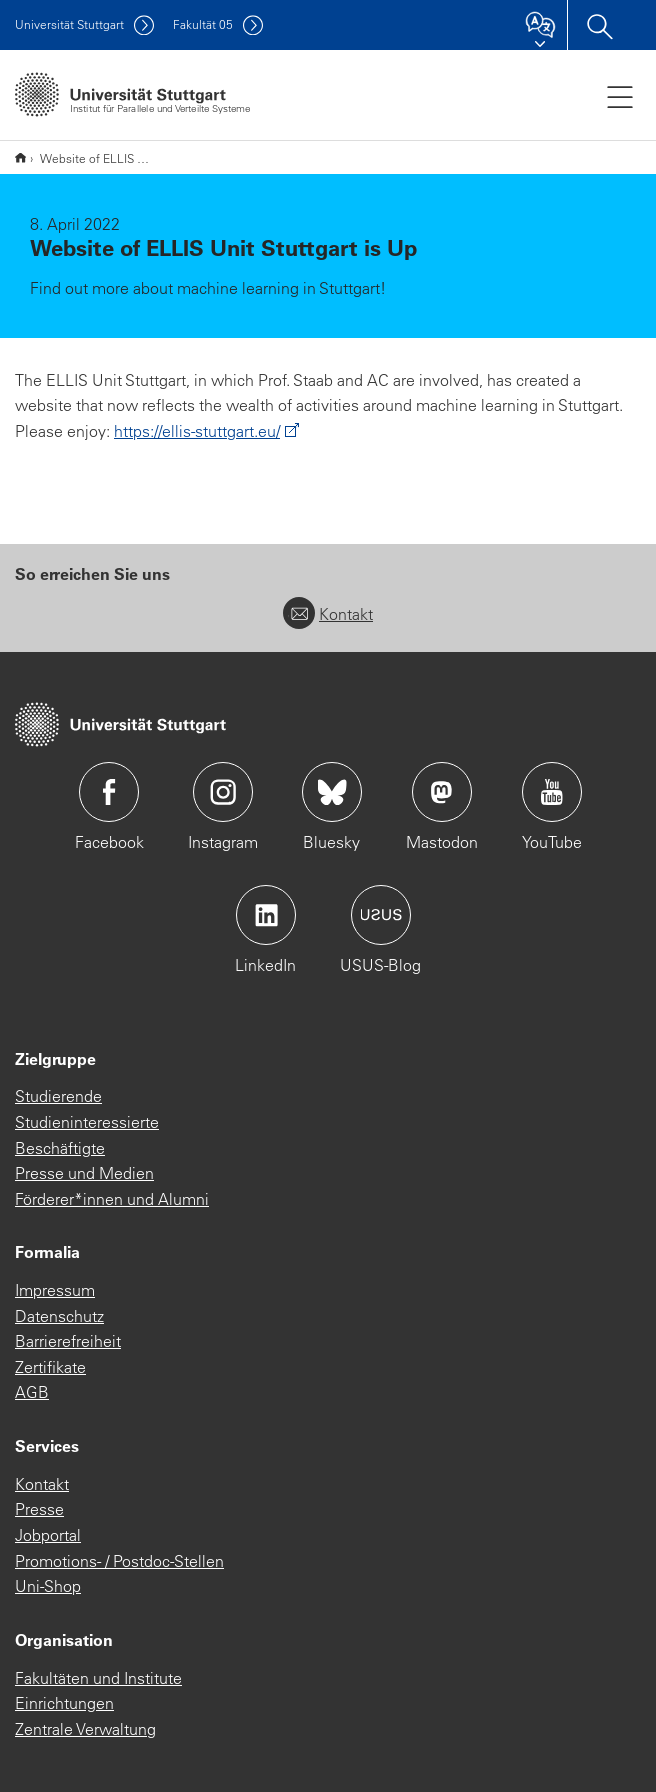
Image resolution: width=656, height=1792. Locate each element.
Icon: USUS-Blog (381, 915)
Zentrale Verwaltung (85, 1729)
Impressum (55, 1290)
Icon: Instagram (223, 792)
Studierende (58, 1096)
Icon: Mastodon (442, 792)
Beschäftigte (60, 1148)
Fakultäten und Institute (98, 1678)
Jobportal (48, 1535)
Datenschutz (59, 1316)
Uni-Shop (48, 1586)
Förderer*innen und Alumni (112, 1199)
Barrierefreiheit (68, 1341)
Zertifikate (50, 1367)
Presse (39, 1509)
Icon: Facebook (109, 792)
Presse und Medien (84, 1173)
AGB (32, 1392)
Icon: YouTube (552, 792)
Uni (69, 24)
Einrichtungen (64, 1703)
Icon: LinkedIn (266, 915)
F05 (203, 24)
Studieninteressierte (87, 1122)
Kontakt (328, 614)
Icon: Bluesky (332, 792)
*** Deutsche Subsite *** (20, 157)
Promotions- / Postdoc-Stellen (119, 1561)
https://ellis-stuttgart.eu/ (197, 431)
